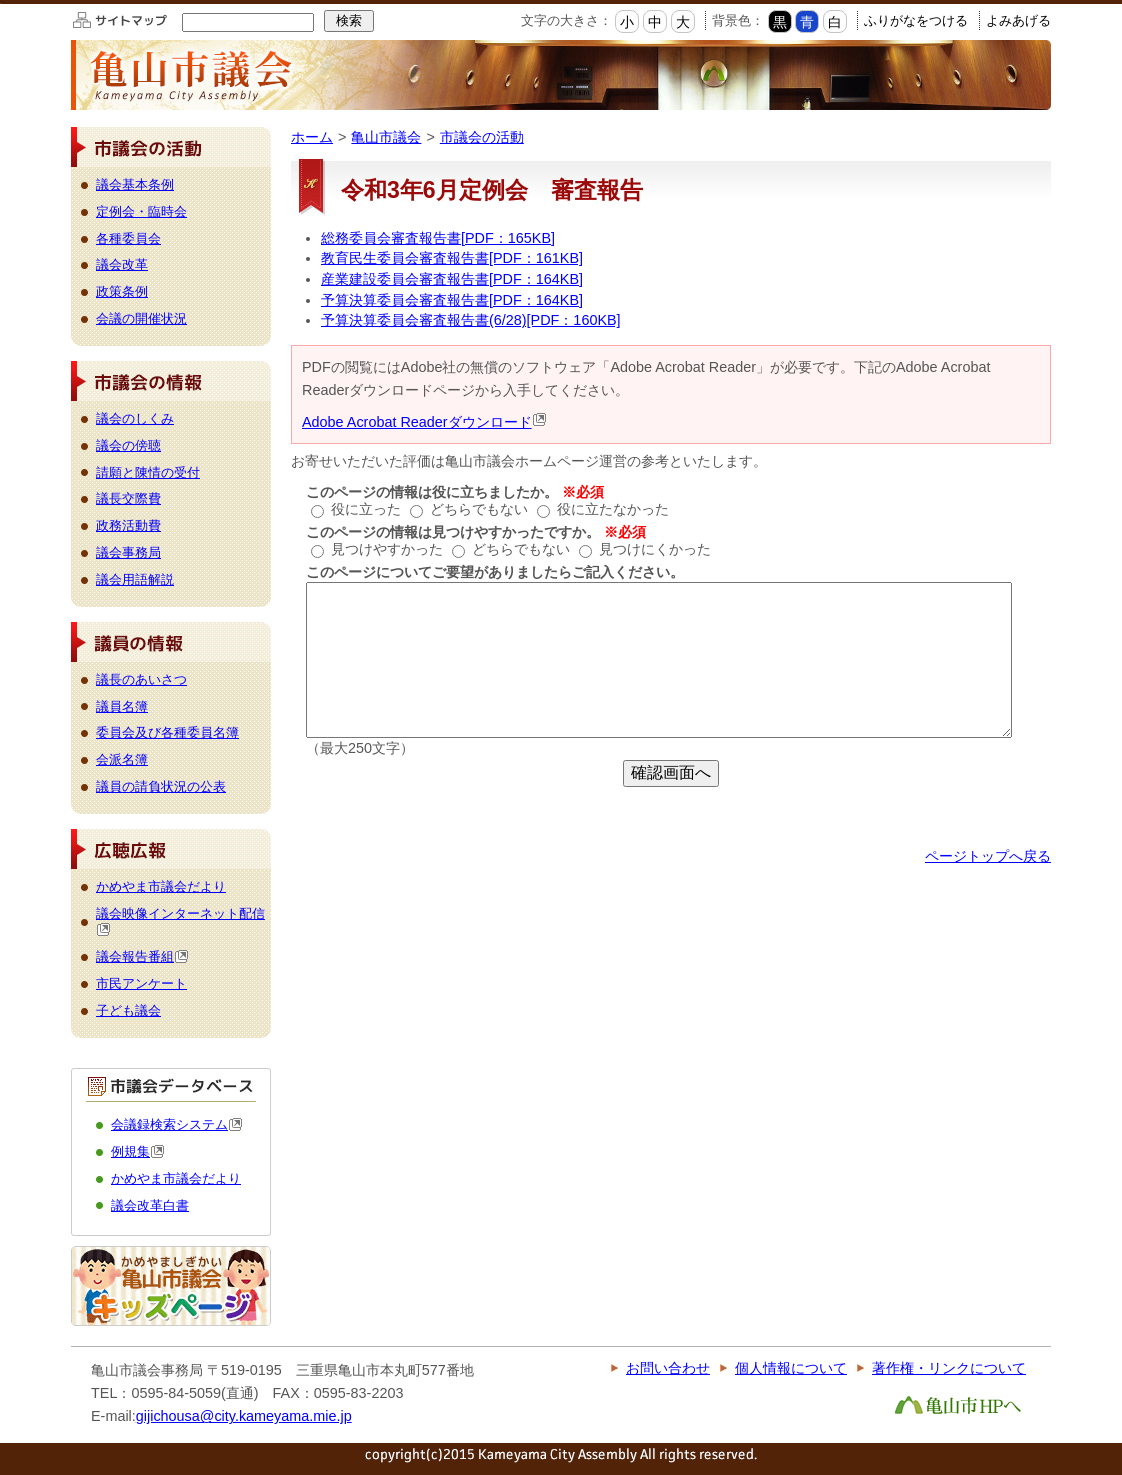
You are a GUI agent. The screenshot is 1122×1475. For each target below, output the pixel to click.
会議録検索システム (177, 1124)
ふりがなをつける (916, 20)
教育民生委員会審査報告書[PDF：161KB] (452, 258)
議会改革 (122, 264)
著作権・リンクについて (949, 1368)
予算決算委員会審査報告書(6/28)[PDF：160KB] (471, 320)
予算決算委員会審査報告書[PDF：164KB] (452, 300)
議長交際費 (128, 498)
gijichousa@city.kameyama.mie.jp (244, 1416)
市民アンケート (141, 983)
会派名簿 (122, 759)
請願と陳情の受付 (148, 472)
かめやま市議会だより (161, 886)
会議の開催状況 (141, 318)
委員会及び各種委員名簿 (167, 732)
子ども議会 (128, 1010)
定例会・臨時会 (141, 211)
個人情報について (791, 1368)
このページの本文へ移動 (0, 3)
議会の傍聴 (128, 445)
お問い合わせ (668, 1368)
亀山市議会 (386, 137)
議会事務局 (128, 552)
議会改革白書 (150, 1205)
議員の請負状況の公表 (161, 786)
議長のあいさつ (141, 679)
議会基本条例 (135, 184)
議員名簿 (122, 706)
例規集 (138, 1151)
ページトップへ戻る (988, 856)
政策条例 (122, 291)
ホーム (312, 137)
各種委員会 (128, 238)
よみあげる (1018, 20)
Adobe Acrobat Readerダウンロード (424, 422)
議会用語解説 (135, 579)
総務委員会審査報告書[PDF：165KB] (438, 238)
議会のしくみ (135, 418)
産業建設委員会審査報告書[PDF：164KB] (452, 279)
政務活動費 (128, 525)
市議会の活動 (482, 137)
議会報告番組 (142, 956)
